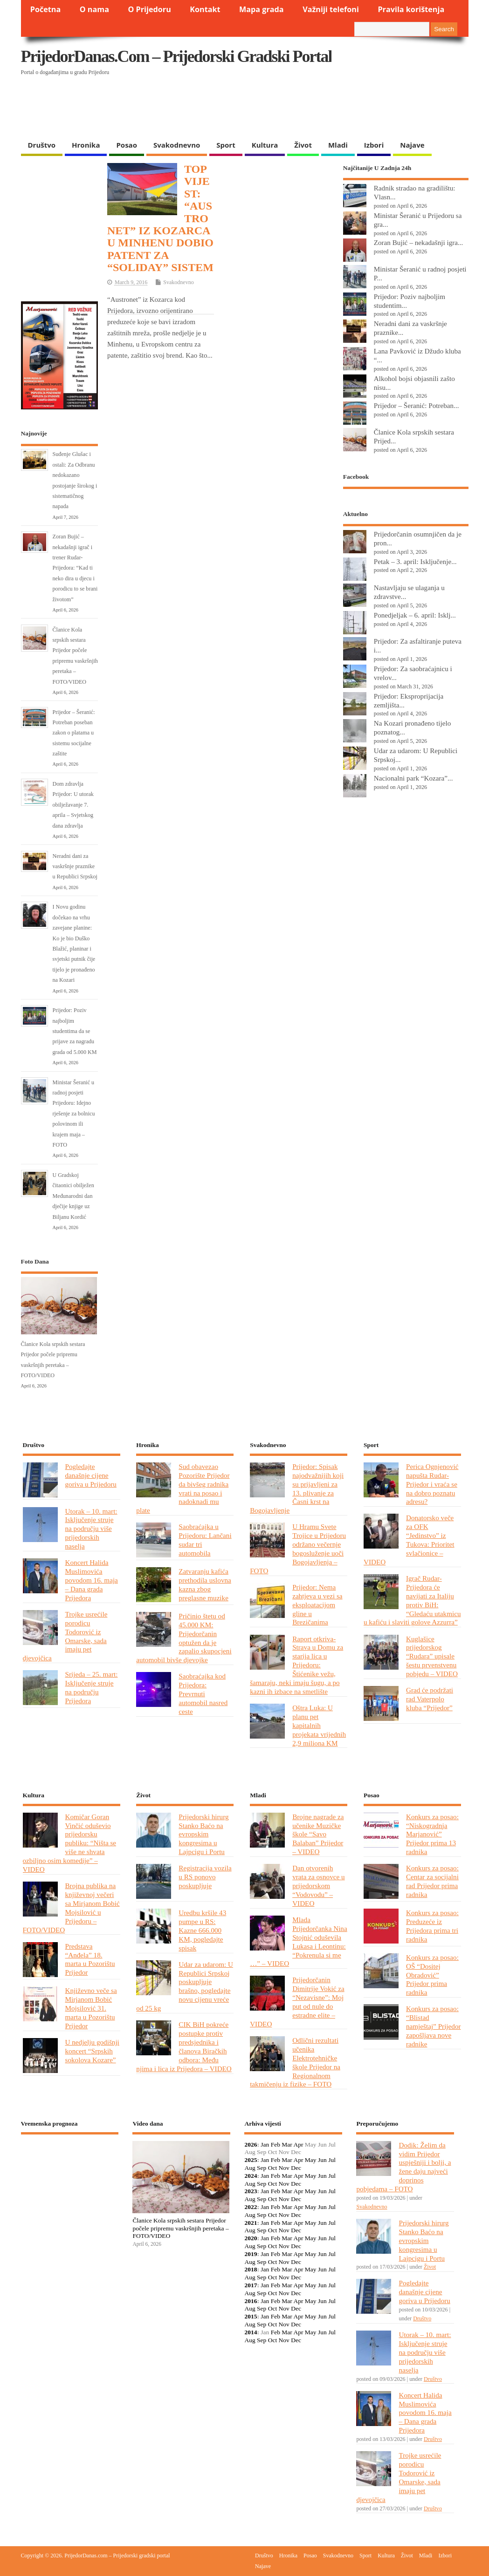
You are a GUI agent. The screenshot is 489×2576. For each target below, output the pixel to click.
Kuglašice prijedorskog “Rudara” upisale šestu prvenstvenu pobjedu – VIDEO (432, 1656)
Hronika (86, 145)
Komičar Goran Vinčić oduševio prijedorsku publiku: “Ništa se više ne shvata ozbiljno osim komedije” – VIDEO (70, 1843)
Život (303, 145)
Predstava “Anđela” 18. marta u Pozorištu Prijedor (90, 1959)
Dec (296, 2167)
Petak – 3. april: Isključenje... (415, 561)
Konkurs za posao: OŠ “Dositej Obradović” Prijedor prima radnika (432, 1975)
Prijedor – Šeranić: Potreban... (416, 405)
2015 (250, 2316)
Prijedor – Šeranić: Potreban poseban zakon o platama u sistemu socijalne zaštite (74, 733)
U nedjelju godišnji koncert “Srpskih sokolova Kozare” (92, 2051)
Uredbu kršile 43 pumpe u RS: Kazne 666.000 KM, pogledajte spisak (202, 1930)
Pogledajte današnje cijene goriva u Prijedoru (91, 1475)
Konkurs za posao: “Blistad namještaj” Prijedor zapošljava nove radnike (433, 2026)
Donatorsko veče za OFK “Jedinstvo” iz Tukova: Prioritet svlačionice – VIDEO (409, 1539)
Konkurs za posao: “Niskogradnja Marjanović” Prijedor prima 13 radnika (432, 1834)
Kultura (265, 145)
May (311, 2159)
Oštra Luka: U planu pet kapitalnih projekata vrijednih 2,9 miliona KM (319, 1725)
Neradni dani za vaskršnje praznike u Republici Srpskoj (75, 866)
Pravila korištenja (411, 9)
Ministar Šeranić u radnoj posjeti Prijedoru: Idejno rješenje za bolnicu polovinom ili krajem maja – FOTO (74, 1113)
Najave (412, 145)
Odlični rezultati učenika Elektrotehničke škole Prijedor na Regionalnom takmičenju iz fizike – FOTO (295, 2062)
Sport (225, 145)
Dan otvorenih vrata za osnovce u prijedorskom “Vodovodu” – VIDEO (318, 1885)
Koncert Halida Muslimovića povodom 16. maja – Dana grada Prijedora (91, 1580)
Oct (272, 2167)
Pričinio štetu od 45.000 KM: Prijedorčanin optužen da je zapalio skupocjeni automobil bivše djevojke (183, 1638)
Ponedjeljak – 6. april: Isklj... (415, 615)
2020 (250, 2238)
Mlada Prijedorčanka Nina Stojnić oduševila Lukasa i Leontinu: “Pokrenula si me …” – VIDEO (298, 1941)
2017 (250, 2285)
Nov (284, 2167)
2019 (250, 2253)
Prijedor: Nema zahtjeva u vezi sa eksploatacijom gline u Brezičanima (317, 1604)
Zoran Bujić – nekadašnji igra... (418, 242)
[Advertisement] (202, 112)
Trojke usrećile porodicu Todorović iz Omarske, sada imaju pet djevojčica (65, 1636)
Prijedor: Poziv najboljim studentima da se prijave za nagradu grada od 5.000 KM (75, 1031)
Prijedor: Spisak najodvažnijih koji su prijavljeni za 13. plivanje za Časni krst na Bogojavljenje (297, 1488)
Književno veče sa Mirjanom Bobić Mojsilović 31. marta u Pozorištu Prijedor (91, 2008)
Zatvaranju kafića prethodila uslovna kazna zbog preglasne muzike (205, 1584)
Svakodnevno (176, 145)
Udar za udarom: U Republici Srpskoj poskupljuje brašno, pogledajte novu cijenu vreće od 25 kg (184, 1986)
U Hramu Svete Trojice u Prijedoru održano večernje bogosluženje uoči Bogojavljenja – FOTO (298, 1548)
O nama (94, 9)
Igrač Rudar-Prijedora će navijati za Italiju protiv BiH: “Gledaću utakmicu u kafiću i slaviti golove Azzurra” (412, 1600)
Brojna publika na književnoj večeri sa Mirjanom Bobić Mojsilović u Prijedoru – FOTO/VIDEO (71, 1907)
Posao (126, 145)
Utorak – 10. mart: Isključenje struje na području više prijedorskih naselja (91, 1528)
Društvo (42, 145)
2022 (250, 2206)
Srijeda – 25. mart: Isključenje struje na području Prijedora (91, 1687)
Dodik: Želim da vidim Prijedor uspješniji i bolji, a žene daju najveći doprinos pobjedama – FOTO (403, 2167)
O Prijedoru (149, 9)
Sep (261, 2167)
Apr (298, 2144)
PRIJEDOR (70, 2176)
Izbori (374, 145)
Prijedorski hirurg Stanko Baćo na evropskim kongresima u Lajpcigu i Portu (203, 1834)
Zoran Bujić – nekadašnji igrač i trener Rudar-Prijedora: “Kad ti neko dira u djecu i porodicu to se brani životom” (75, 567)
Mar (287, 2144)
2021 (250, 2222)
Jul (332, 2159)
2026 (250, 2144)
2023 (250, 2191)
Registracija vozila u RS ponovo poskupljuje (205, 1877)
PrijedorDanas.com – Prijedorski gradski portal (176, 56)
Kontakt (205, 9)
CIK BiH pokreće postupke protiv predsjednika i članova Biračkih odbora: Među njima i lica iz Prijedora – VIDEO (184, 2046)
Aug (249, 2167)
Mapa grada (261, 9)
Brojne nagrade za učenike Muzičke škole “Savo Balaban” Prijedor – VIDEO (318, 1834)
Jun (322, 2159)
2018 (250, 2269)
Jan (265, 2144)
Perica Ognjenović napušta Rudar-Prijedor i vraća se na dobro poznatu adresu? (432, 1484)
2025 (250, 2159)
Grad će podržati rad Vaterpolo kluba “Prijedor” (429, 1699)
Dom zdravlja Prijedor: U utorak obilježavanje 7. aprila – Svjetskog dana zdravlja (73, 805)
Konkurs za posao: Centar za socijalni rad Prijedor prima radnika (432, 1881)
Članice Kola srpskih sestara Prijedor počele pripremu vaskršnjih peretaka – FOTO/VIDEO (180, 2228)
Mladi (338, 145)
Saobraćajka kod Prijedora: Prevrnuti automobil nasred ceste (203, 1693)
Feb (275, 2144)
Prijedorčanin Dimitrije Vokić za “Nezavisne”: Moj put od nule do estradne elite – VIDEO (297, 2001)
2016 (250, 2300)
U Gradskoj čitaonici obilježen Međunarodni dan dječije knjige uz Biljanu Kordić (73, 1196)
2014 (250, 2332)
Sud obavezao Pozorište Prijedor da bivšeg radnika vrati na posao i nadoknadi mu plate (182, 1488)
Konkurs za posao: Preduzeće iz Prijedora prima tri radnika (432, 1926)
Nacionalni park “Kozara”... (413, 778)
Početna (45, 9)
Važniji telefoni (331, 9)
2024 (250, 2175)
